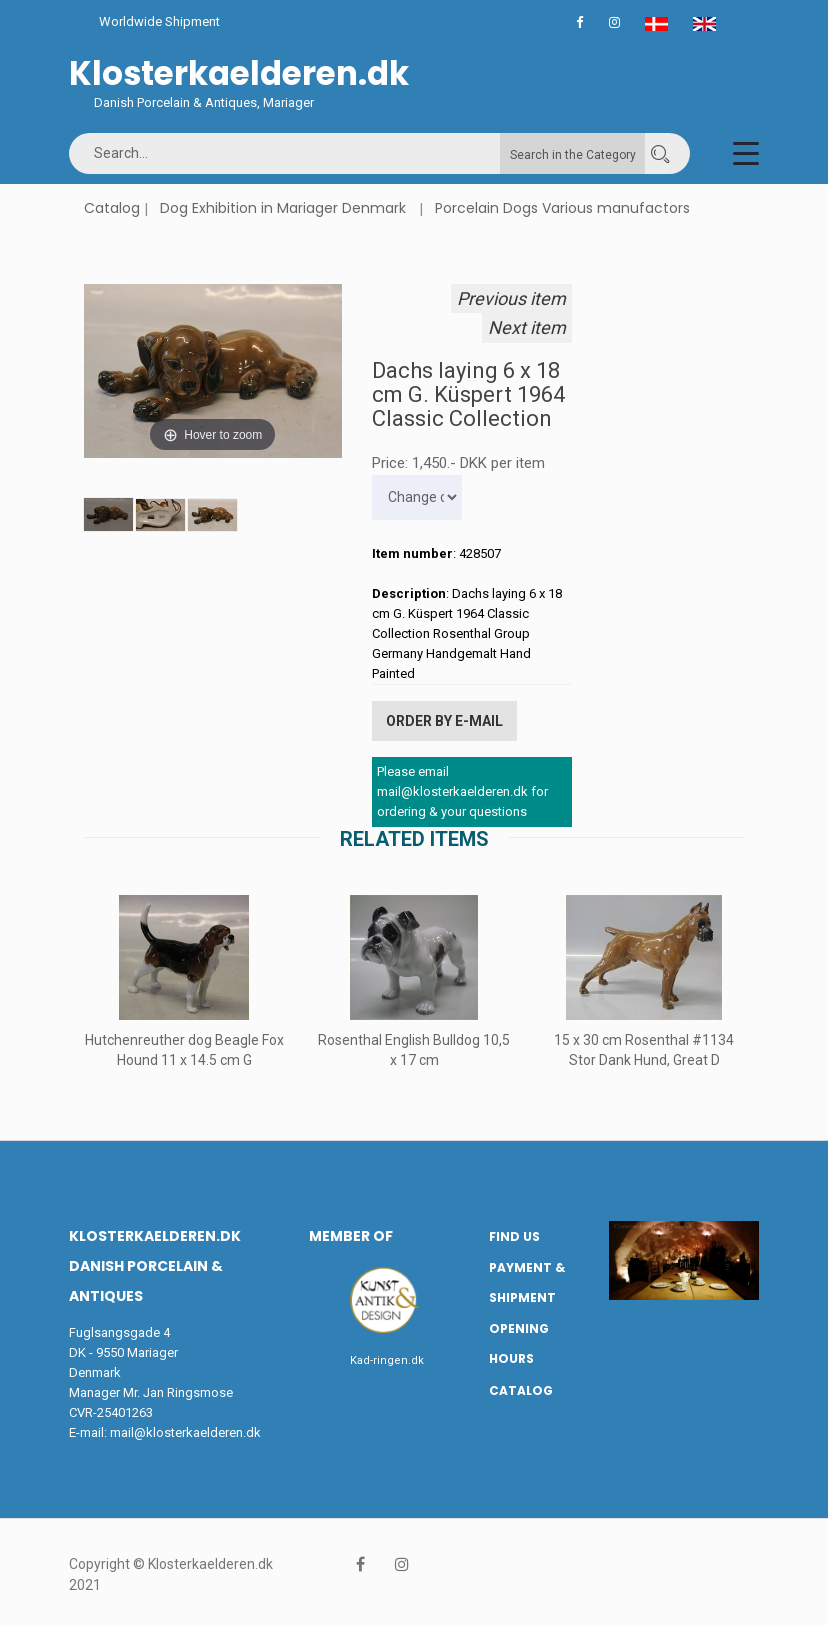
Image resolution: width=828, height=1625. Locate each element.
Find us (514, 1234)
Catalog (112, 208)
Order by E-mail (444, 720)
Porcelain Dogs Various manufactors (562, 208)
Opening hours (519, 1341)
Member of (351, 1234)
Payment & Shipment (527, 1280)
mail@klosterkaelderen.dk (185, 1430)
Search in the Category (573, 155)
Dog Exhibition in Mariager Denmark (283, 208)
